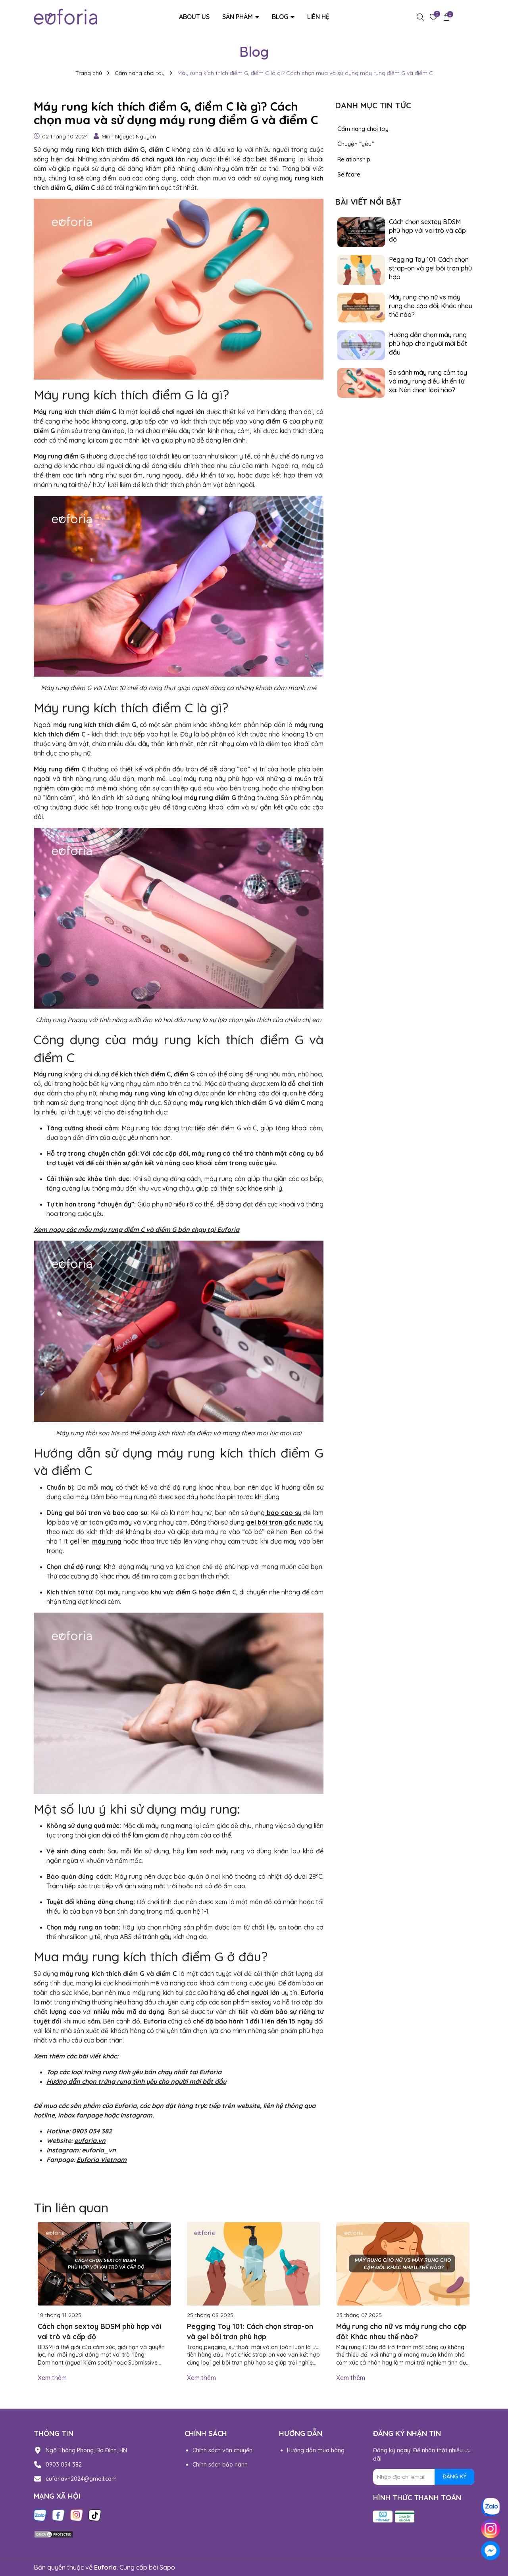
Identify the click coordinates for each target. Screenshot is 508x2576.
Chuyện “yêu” (355, 144)
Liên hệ (318, 17)
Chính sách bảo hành (220, 2464)
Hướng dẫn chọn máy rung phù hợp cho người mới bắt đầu (428, 344)
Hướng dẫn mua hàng (315, 2450)
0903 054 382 (64, 2464)
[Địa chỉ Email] (423, 2477)
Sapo (167, 2567)
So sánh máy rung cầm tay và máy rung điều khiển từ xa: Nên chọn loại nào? (428, 381)
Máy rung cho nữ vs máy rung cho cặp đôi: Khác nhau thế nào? (430, 306)
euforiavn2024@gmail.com (81, 2478)
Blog (281, 17)
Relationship (353, 159)
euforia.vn (90, 2140)
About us (194, 17)
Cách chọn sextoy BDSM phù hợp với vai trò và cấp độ (427, 231)
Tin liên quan (71, 2207)
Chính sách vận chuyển (222, 2450)
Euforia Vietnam (102, 2160)
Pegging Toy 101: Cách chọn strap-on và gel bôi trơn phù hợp (430, 268)
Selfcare (348, 174)
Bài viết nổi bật (368, 202)
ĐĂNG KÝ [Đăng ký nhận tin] (454, 2476)
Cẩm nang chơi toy (363, 128)
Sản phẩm (238, 17)
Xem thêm (52, 2378)
